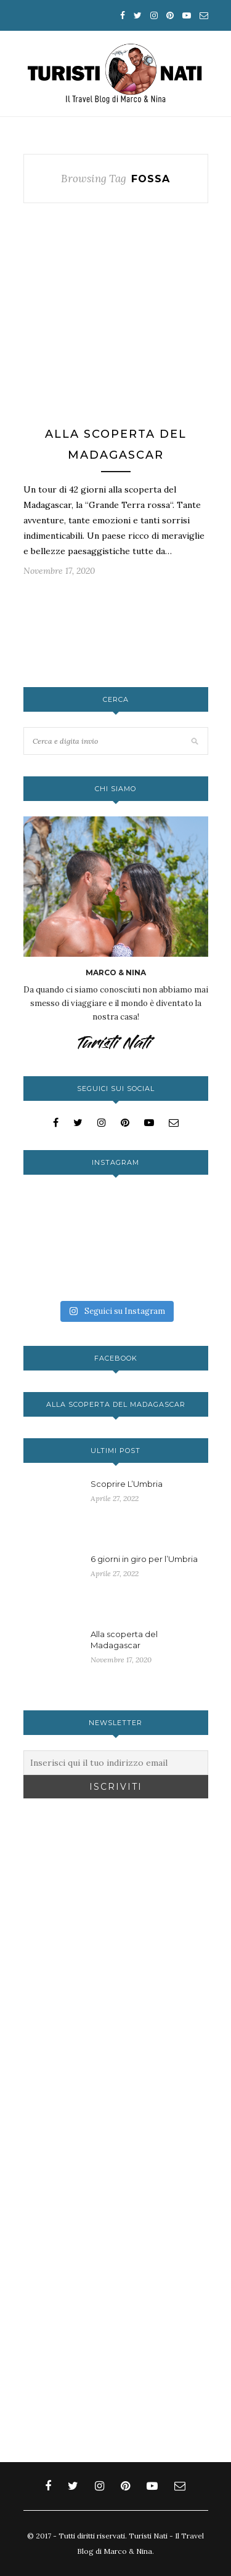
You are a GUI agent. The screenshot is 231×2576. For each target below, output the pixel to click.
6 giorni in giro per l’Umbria (144, 1559)
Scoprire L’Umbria (127, 1484)
